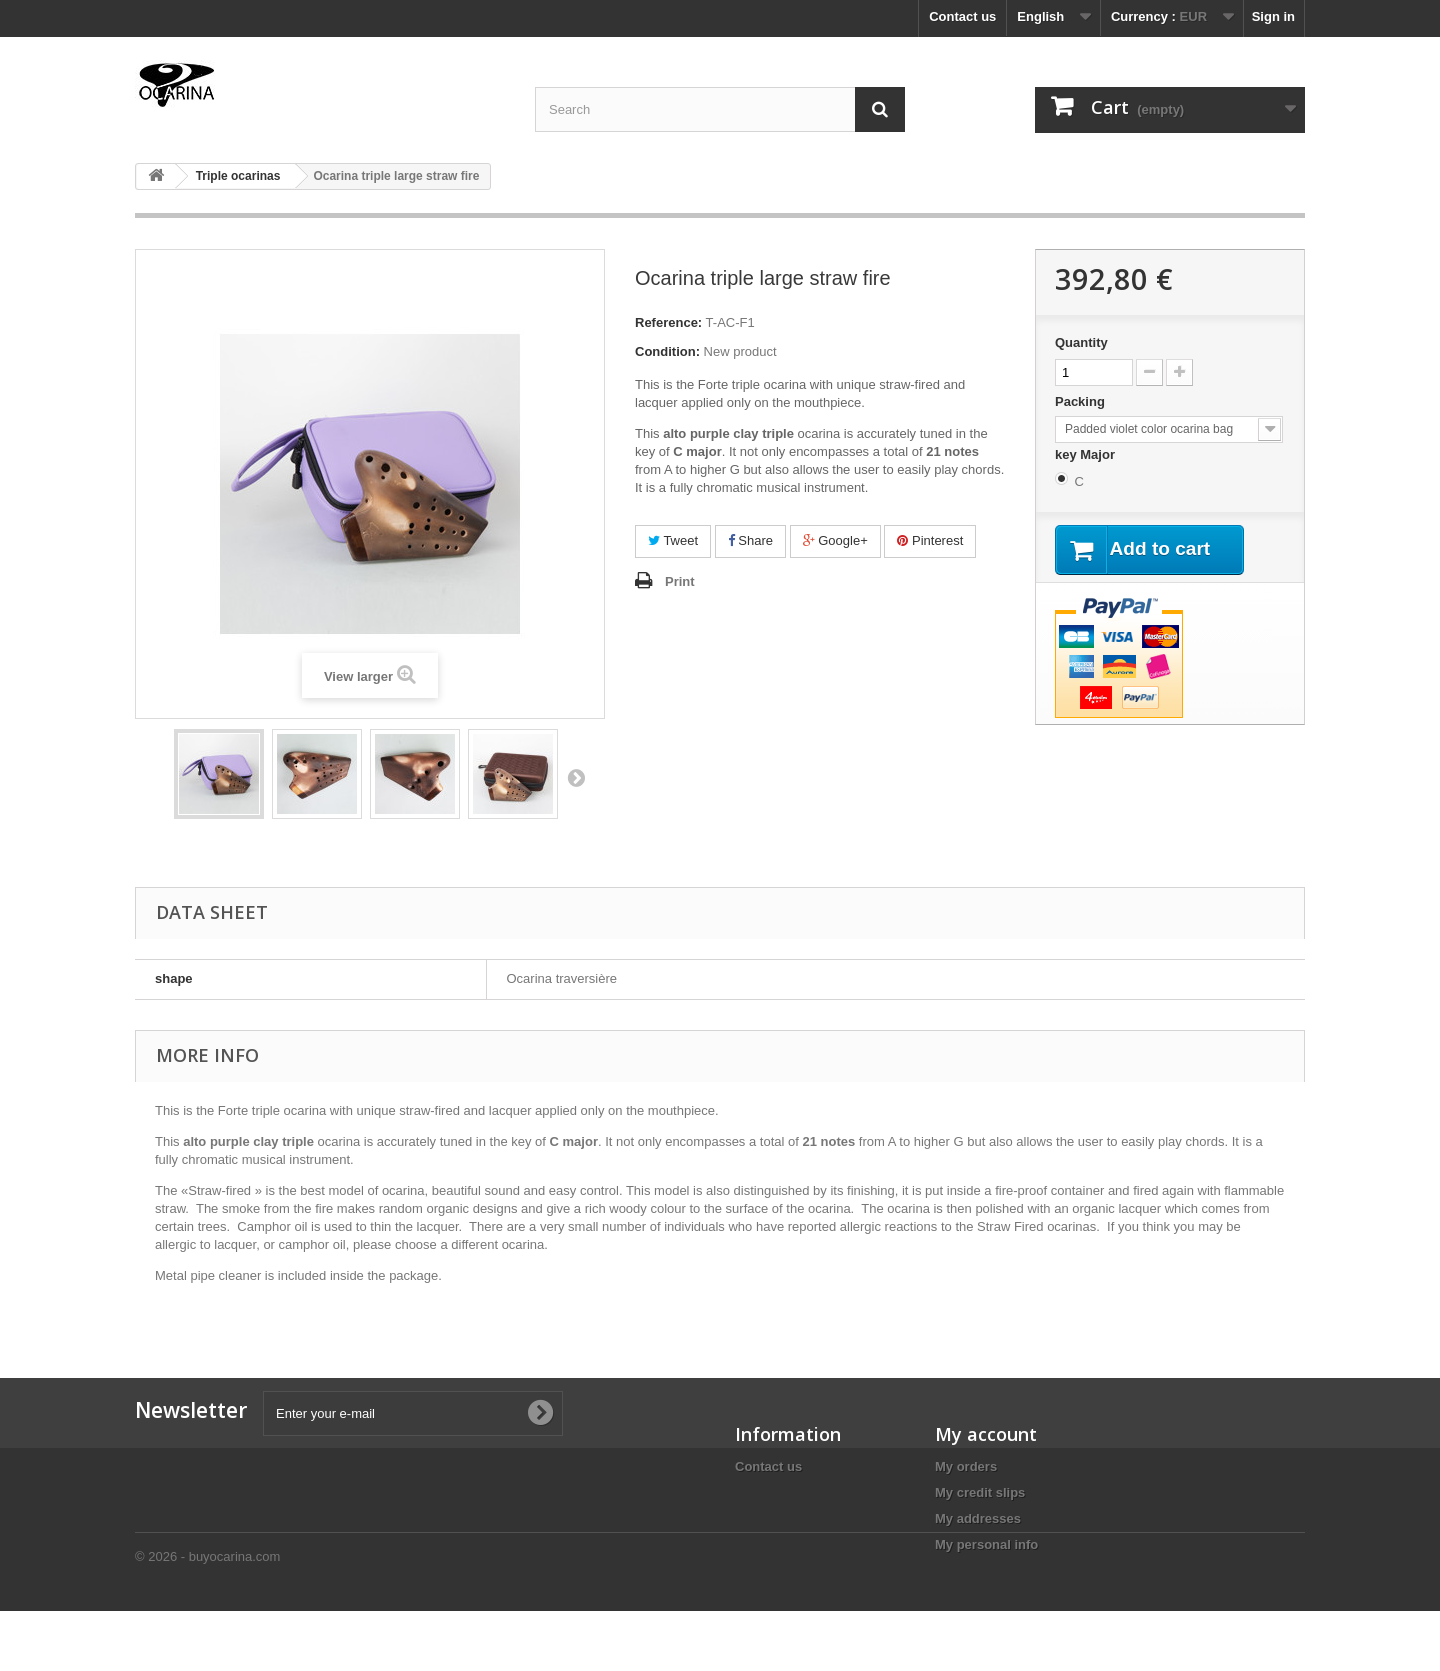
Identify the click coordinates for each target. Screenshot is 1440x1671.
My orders (966, 1466)
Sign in (1273, 16)
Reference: (668, 322)
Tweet (673, 540)
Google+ (835, 540)
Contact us (962, 16)
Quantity (1081, 342)
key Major (1087, 454)
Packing (1081, 401)
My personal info (986, 1544)
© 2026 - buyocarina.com (207, 1616)
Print (680, 581)
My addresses (978, 1518)
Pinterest (930, 540)
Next (576, 777)
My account (986, 1434)
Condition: (667, 351)
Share (750, 540)
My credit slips (980, 1492)
